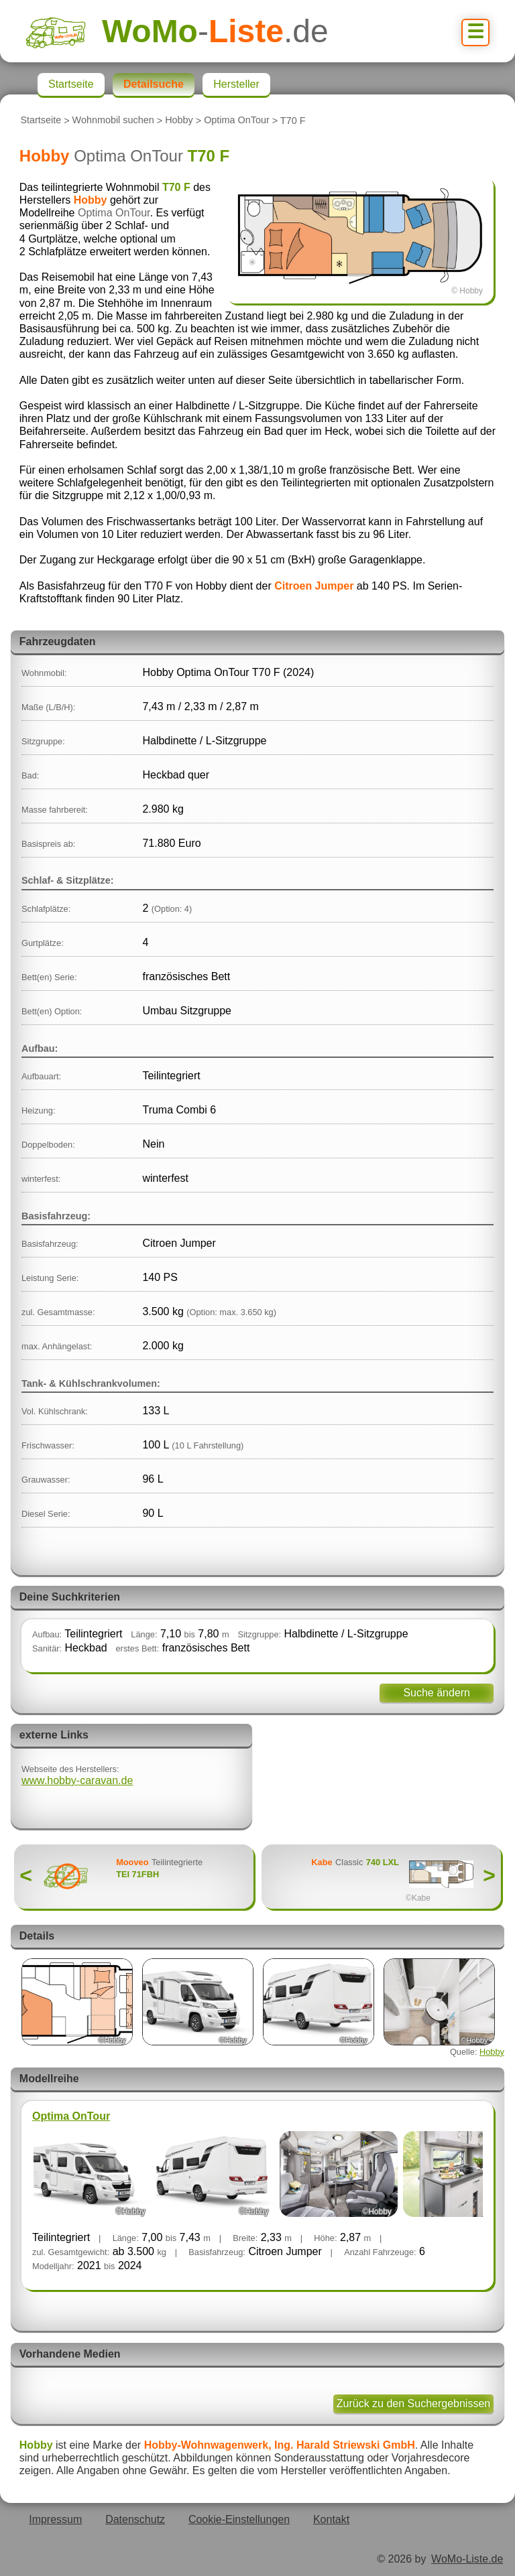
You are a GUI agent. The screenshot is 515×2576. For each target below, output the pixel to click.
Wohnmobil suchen (113, 120)
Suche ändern (436, 1692)
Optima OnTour (237, 120)
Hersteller (236, 84)
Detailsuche (153, 84)
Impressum (55, 2519)
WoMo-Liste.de (467, 2559)
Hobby (179, 120)
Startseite (40, 120)
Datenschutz (135, 2519)
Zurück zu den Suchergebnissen (413, 2403)
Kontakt (331, 2519)
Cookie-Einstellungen (239, 2519)
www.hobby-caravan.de (77, 1780)
